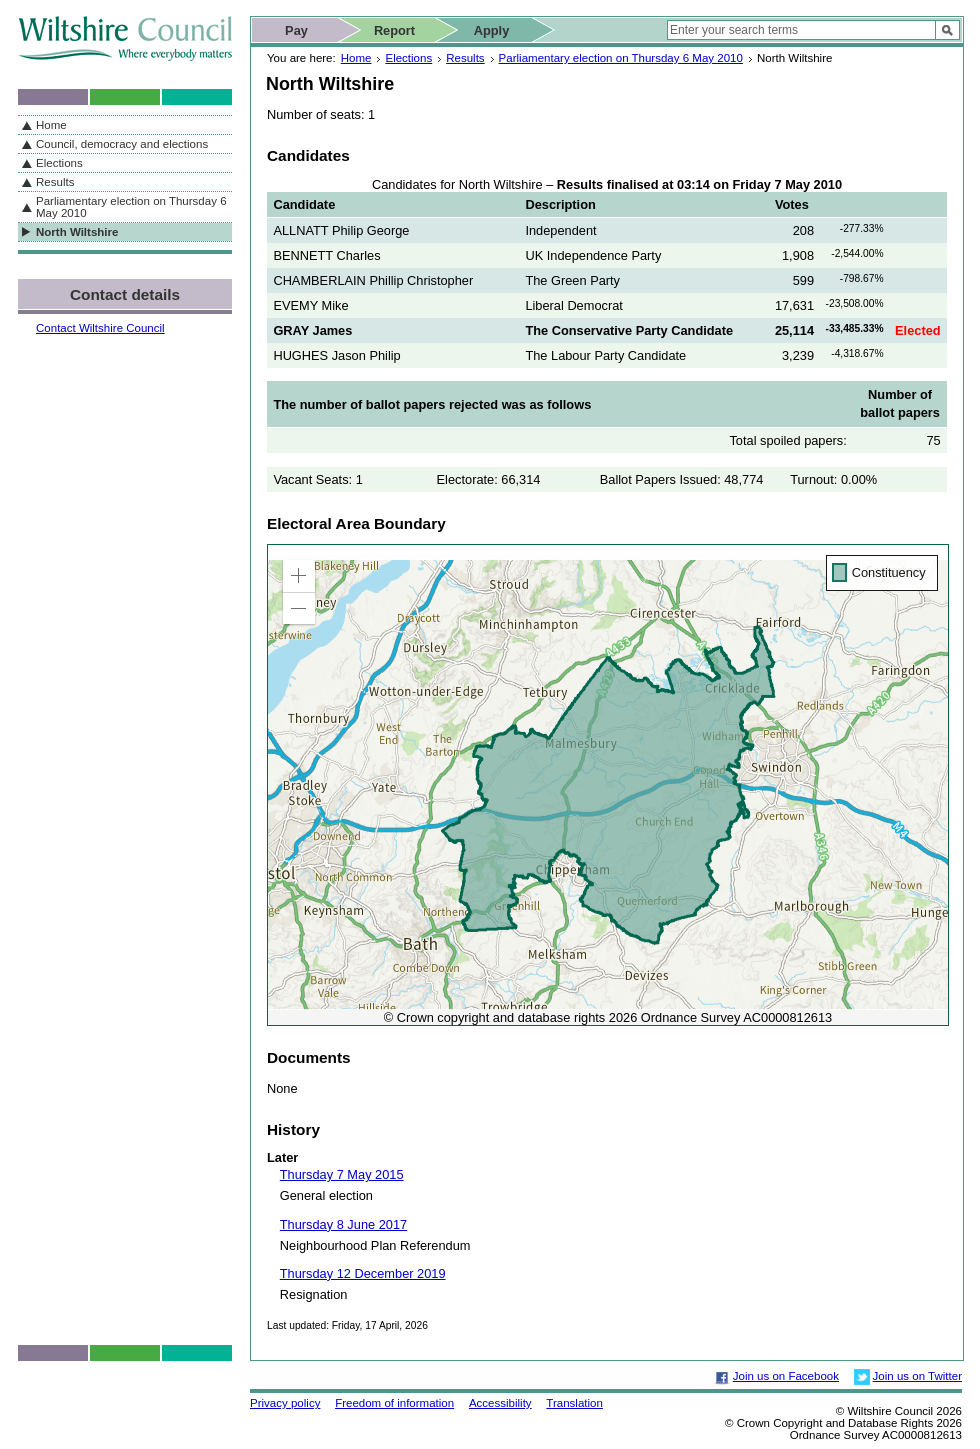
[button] (299, 576)
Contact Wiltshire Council (100, 328)
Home (356, 58)
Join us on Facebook (786, 1376)
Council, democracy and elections (122, 144)
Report (394, 30)
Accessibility (500, 1403)
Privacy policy (285, 1403)
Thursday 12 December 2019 (363, 1273)
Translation (574, 1403)
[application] (608, 785)
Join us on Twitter (917, 1376)
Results (465, 58)
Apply (492, 30)
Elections (408, 58)
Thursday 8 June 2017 (343, 1224)
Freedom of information (394, 1403)
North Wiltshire (77, 232)
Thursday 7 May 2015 (342, 1174)
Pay (296, 30)
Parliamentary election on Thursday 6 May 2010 (621, 58)
